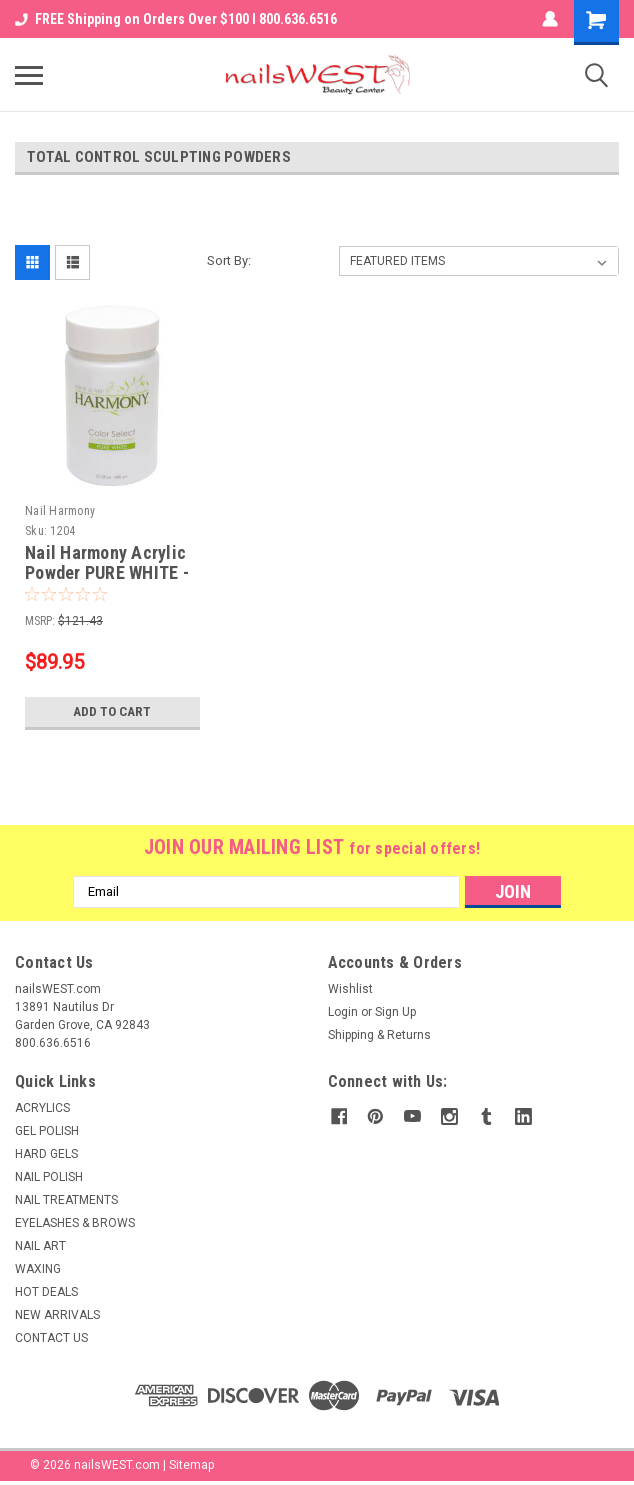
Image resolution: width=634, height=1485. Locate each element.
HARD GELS (46, 1154)
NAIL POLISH (49, 1177)
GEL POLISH (47, 1131)
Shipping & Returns (379, 1035)
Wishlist (350, 989)
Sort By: (229, 260)
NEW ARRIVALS (57, 1315)
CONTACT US (51, 1338)
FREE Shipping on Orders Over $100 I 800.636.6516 (176, 19)
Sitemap (191, 1465)
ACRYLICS (42, 1108)
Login (343, 1012)
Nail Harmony (60, 511)
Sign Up (395, 1012)
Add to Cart (112, 712)
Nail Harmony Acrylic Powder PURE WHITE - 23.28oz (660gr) (107, 573)
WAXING (38, 1269)
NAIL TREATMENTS (66, 1200)
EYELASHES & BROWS (75, 1223)
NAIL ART (40, 1246)
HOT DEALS (46, 1292)
